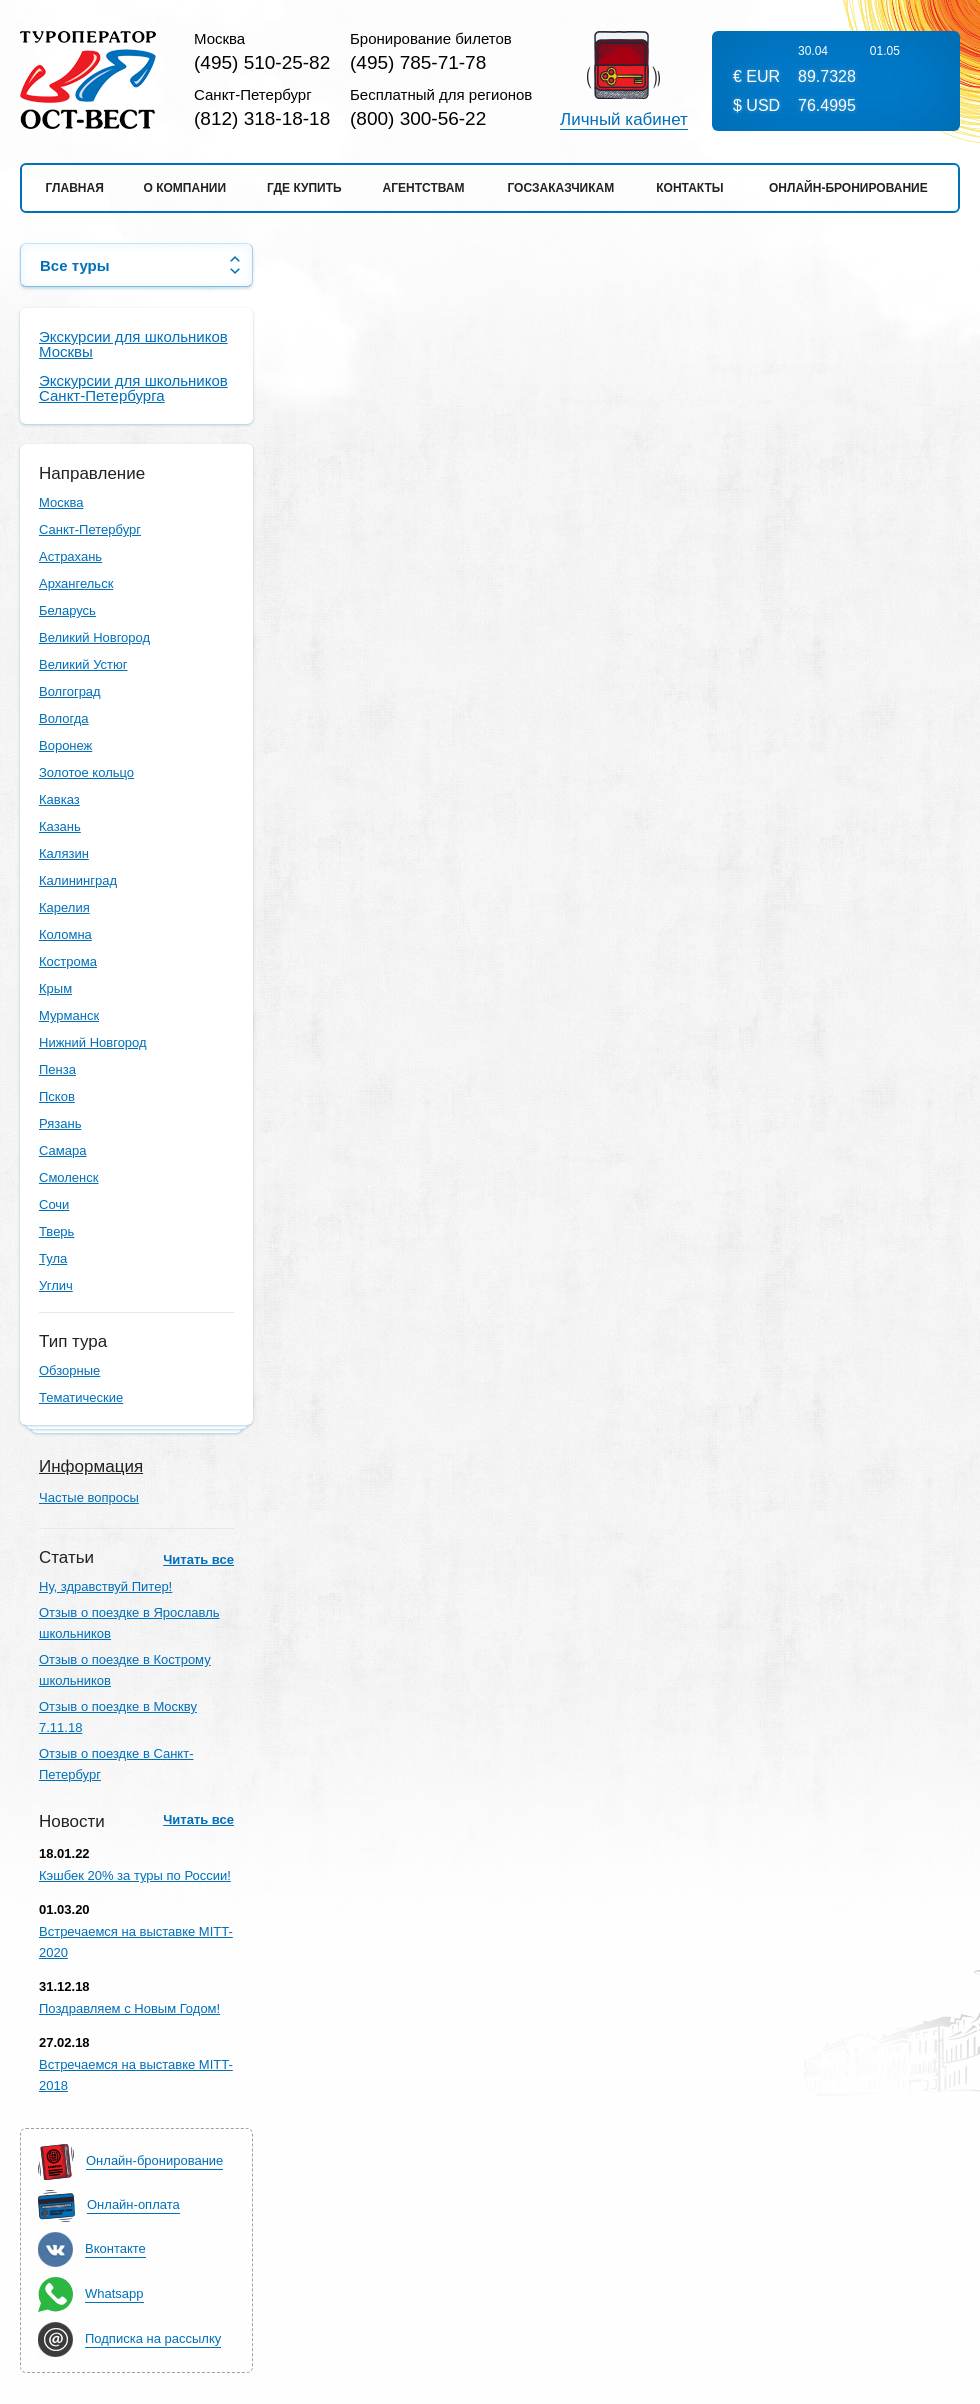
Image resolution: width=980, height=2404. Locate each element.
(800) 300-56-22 (418, 118)
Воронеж (65, 745)
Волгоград (70, 691)
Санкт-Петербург (90, 529)
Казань (60, 826)
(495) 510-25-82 (262, 62)
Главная (75, 188)
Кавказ (59, 799)
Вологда (64, 718)
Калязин (64, 853)
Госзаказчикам (560, 188)
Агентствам (424, 188)
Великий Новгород (94, 637)
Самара (62, 1150)
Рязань (60, 1123)
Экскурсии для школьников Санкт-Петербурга (133, 388)
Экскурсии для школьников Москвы (133, 344)
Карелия (64, 907)
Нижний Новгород (93, 1042)
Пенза (57, 1069)
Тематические (81, 1397)
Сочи (54, 1204)
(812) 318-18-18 (262, 118)
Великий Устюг (83, 664)
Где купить (304, 188)
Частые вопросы (89, 1497)
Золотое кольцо (86, 772)
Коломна (65, 934)
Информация (91, 1466)
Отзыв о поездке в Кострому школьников (125, 1670)
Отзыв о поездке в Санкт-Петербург (116, 1764)
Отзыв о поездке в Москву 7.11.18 (118, 1717)
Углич (56, 1285)
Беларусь (67, 610)
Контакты (689, 188)
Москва (61, 502)
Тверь (56, 1231)
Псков (57, 1096)
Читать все (198, 1559)
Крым (55, 988)
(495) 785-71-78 (418, 62)
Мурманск (69, 1015)
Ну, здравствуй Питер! (105, 1586)
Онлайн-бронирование (848, 188)
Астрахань (70, 556)
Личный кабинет (624, 120)
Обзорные (69, 1370)
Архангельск (76, 583)
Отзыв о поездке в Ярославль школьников (129, 1623)
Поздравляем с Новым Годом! (129, 2008)
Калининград (78, 880)
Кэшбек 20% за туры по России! (135, 1875)
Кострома (68, 961)
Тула (53, 1258)
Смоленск (68, 1177)
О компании (185, 188)
